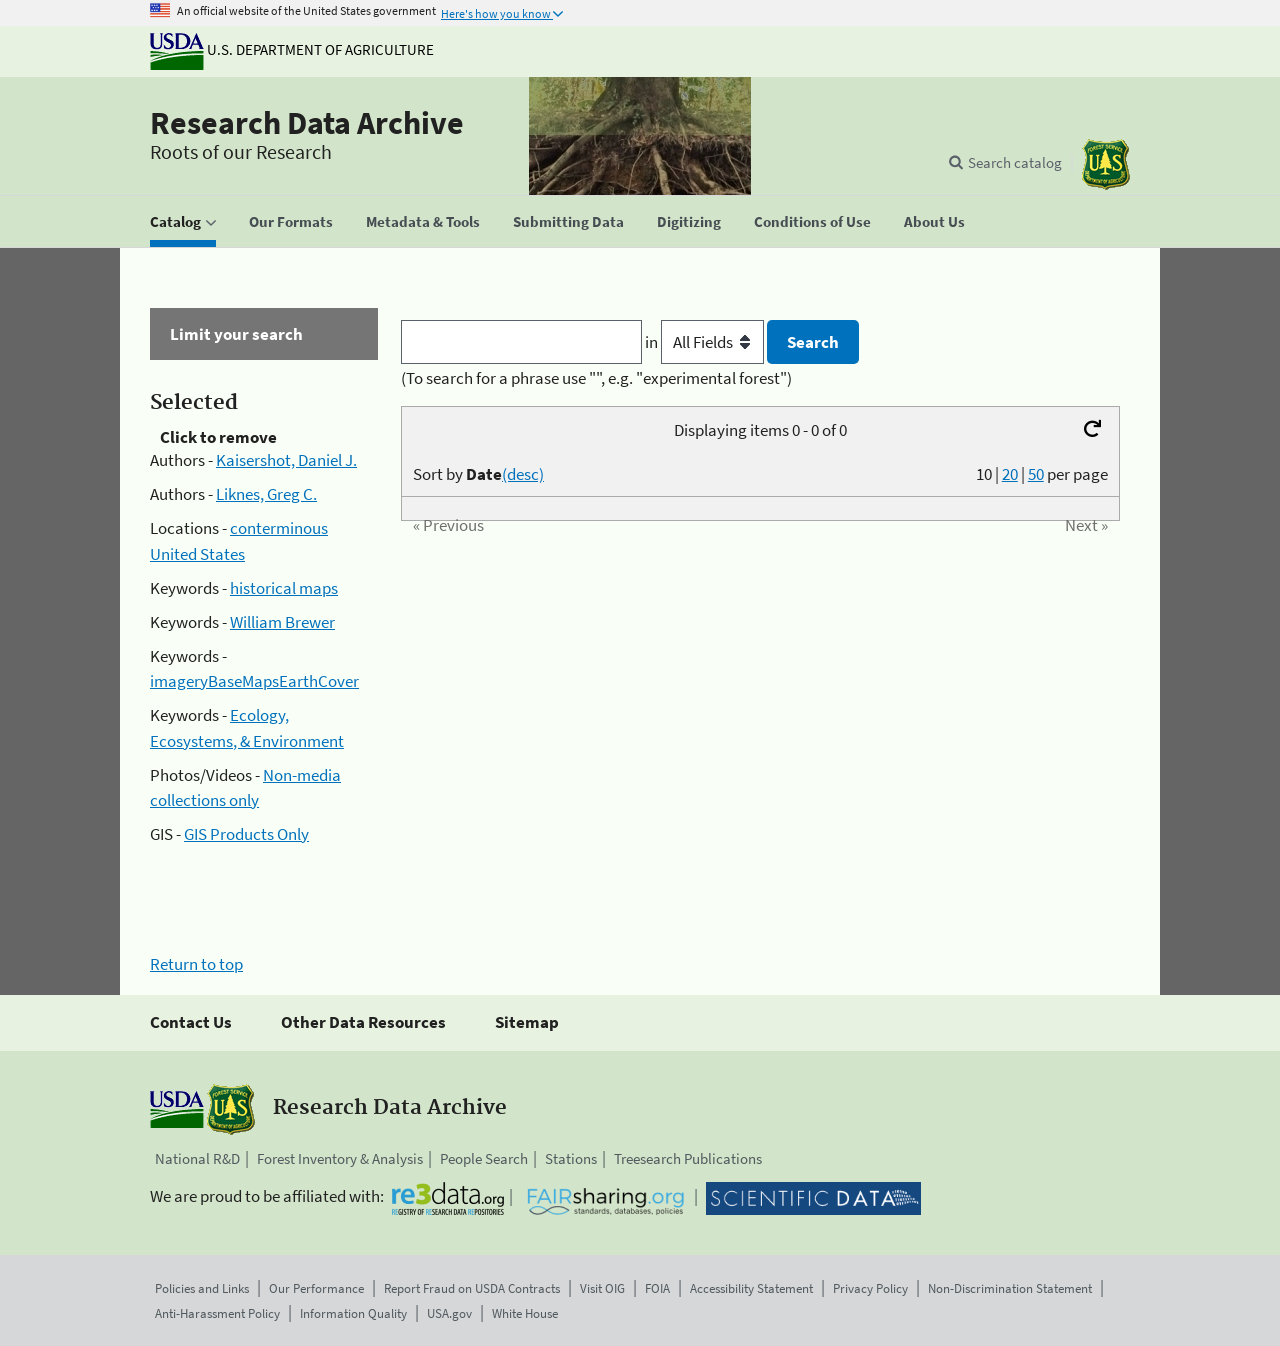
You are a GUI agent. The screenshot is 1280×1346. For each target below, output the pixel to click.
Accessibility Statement (751, 1288)
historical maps (284, 588)
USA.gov (449, 1313)
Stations (571, 1158)
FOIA (657, 1288)
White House (525, 1313)
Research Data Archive (307, 123)
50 (1036, 474)
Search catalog (1015, 162)
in (706, 342)
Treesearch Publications (688, 1158)
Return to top (196, 964)
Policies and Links (202, 1288)
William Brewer (282, 622)
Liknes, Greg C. (266, 494)
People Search (484, 1158)
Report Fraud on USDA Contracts (472, 1288)
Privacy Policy (870, 1288)
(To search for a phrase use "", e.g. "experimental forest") (596, 378)
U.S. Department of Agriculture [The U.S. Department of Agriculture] (292, 49)
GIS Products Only (246, 834)
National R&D (197, 1158)
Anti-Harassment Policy (217, 1313)
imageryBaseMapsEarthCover (254, 681)
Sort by (478, 474)
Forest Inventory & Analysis (340, 1158)
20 (1010, 474)
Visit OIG (602, 1288)
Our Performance (316, 1288)
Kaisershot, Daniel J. (286, 460)
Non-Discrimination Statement (1010, 1288)
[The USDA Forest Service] (1106, 164)
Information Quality (353, 1313)
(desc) (523, 474)
